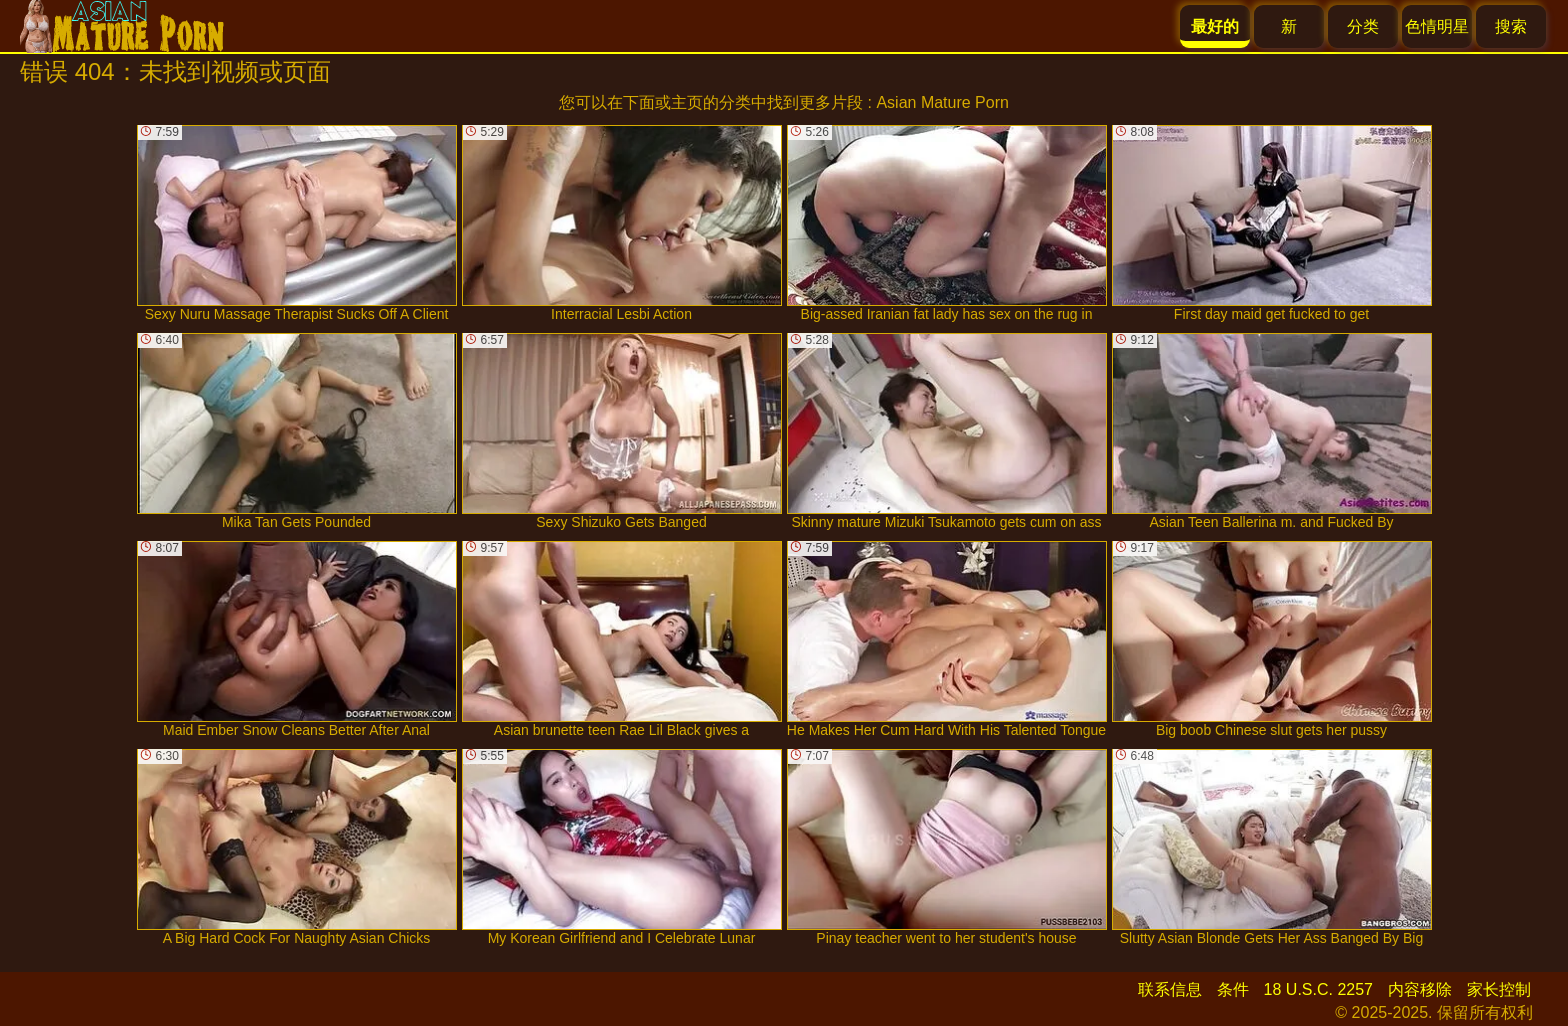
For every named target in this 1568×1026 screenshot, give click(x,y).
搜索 (1511, 26)
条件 (1233, 989)
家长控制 (1499, 989)
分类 (1363, 26)
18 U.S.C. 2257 (1318, 989)
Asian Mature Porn (942, 102)
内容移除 (1420, 989)
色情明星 (1437, 26)
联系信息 (1170, 989)
